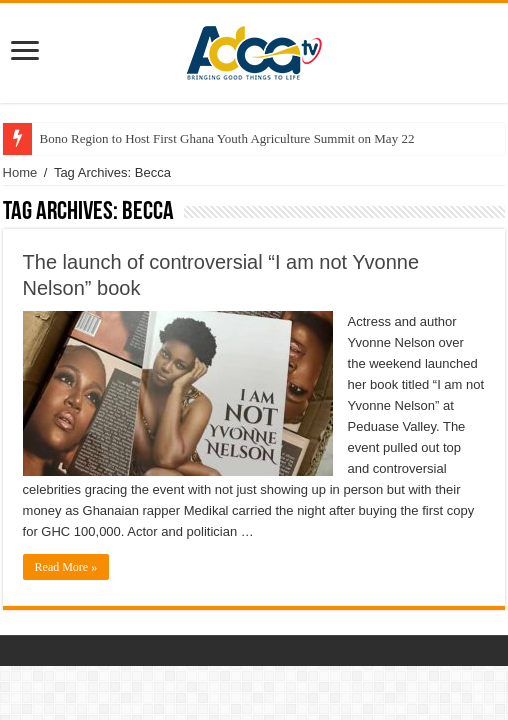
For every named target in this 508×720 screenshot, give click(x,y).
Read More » (66, 567)
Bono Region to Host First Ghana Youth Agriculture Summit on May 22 (227, 138)
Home (20, 172)
